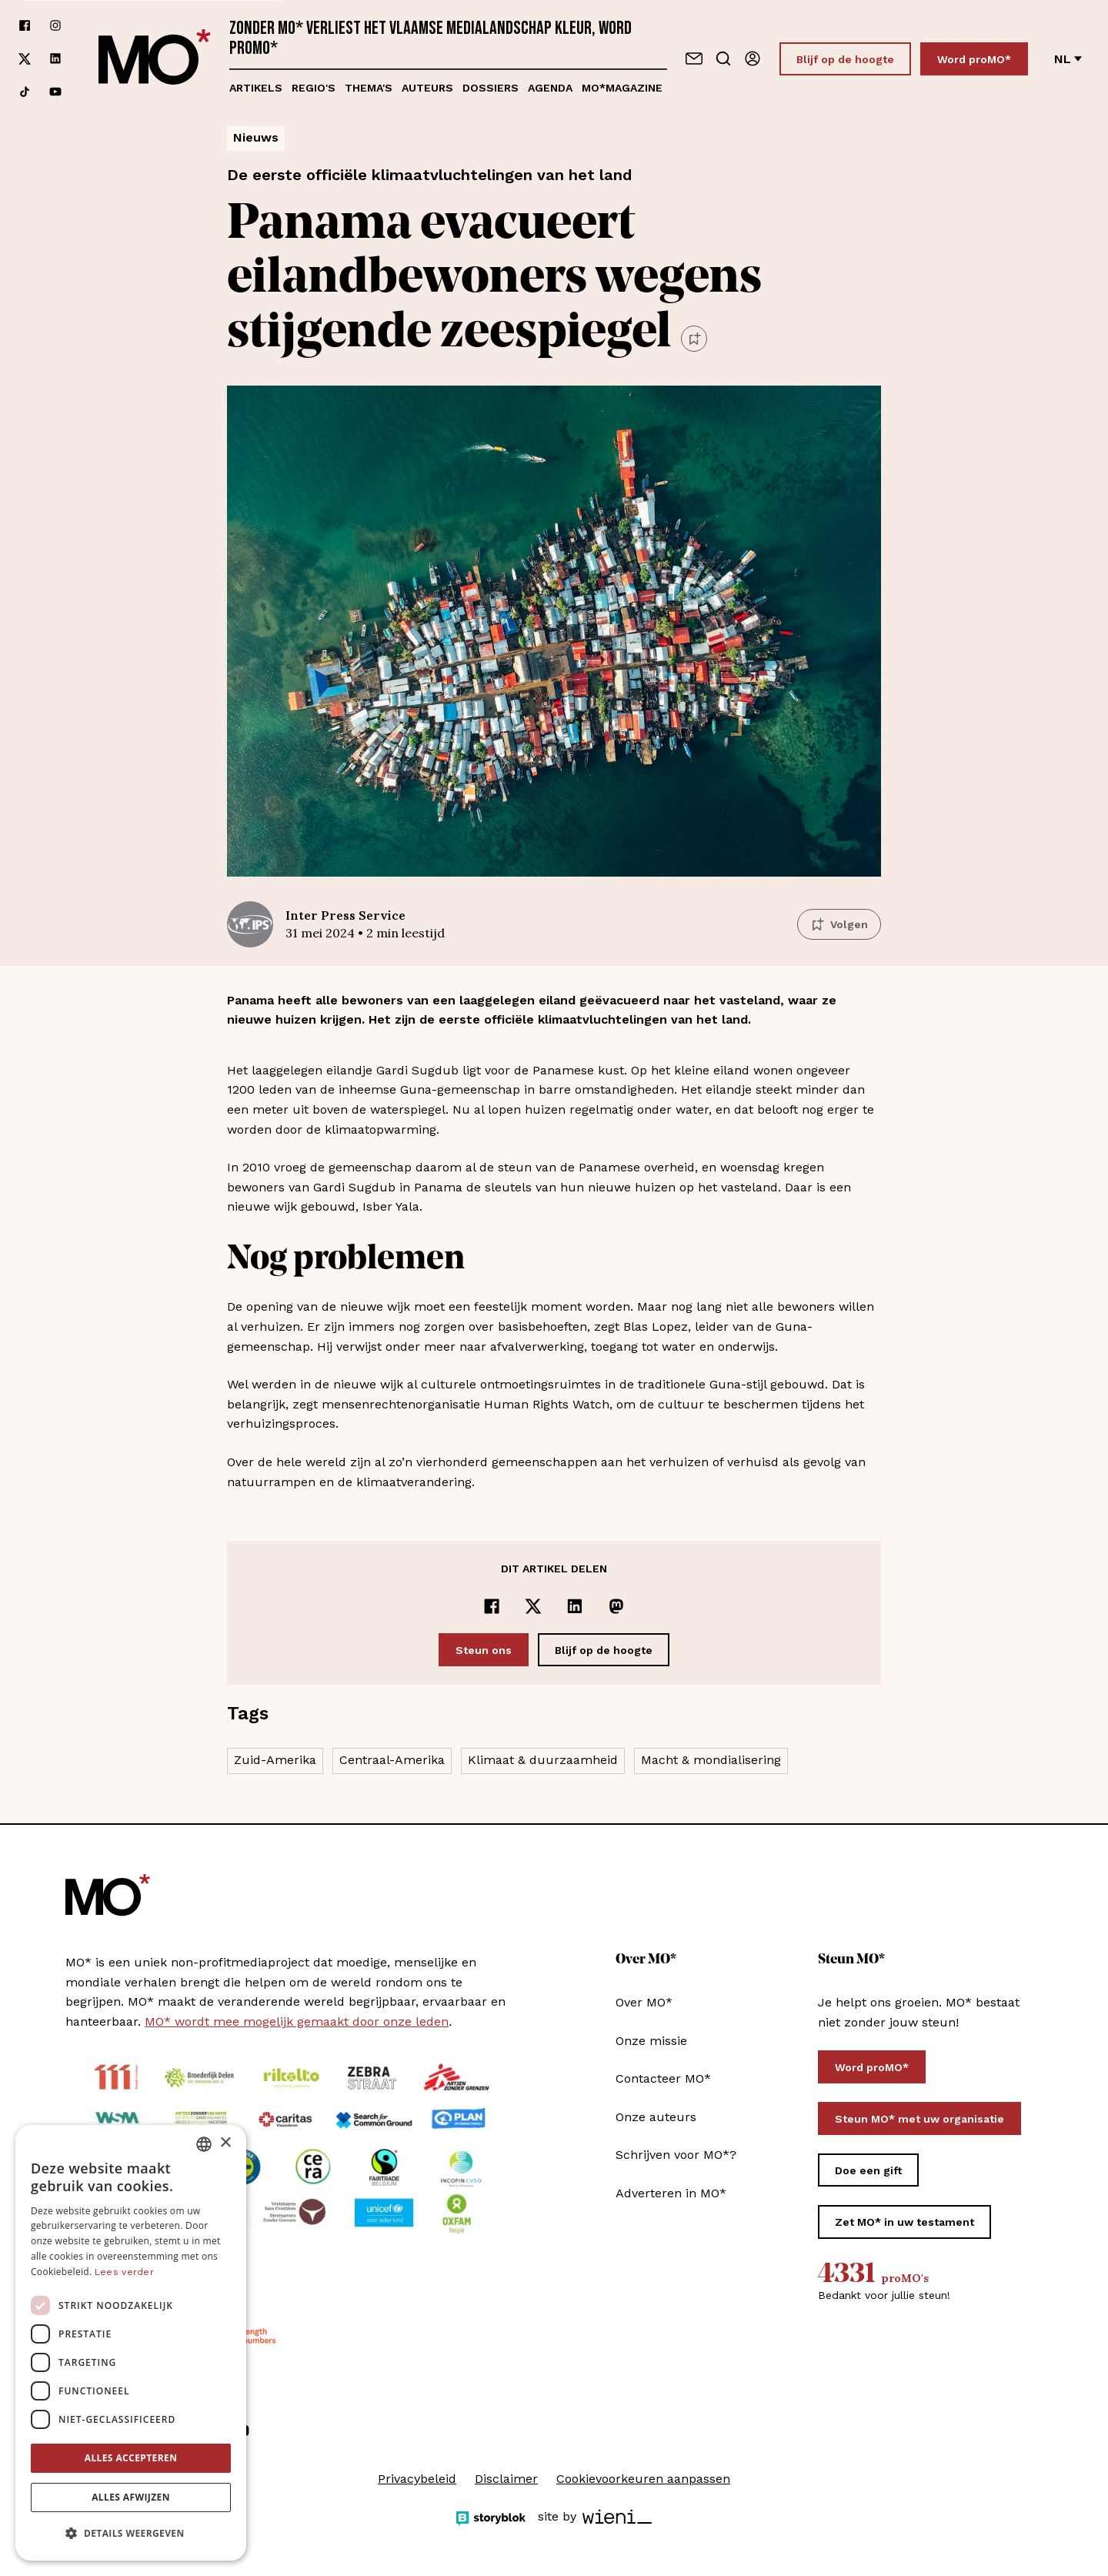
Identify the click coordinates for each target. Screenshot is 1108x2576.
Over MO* (644, 2002)
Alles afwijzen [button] (131, 2497)
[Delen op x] (533, 1606)
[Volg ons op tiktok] (24, 92)
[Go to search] (723, 58)
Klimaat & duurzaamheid (543, 1759)
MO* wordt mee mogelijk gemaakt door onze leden (297, 2021)
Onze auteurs (656, 2117)
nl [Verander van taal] (1068, 59)
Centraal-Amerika (392, 1759)
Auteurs (427, 88)
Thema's (368, 88)
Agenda (550, 88)
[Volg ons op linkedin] (55, 59)
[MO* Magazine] (154, 58)
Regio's (313, 88)
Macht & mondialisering (711, 1759)
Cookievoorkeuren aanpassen (643, 2478)
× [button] (225, 2143)
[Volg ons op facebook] (24, 25)
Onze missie (651, 2040)
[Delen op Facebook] (491, 1606)
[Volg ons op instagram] (55, 25)
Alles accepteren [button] (131, 2457)
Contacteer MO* (663, 2078)
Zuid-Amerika (275, 1759)
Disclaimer (506, 2478)
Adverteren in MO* (671, 2193)
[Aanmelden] (752, 58)
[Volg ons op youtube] (55, 92)
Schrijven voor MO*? (676, 2154)
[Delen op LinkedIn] (574, 1606)
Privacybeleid (417, 2478)
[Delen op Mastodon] (616, 1606)
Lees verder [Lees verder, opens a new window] (124, 2272)
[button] (131, 2533)
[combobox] (204, 2144)
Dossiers (490, 88)
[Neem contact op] (694, 58)
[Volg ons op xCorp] (24, 59)
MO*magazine (622, 88)
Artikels (255, 88)
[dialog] (130, 2343)
